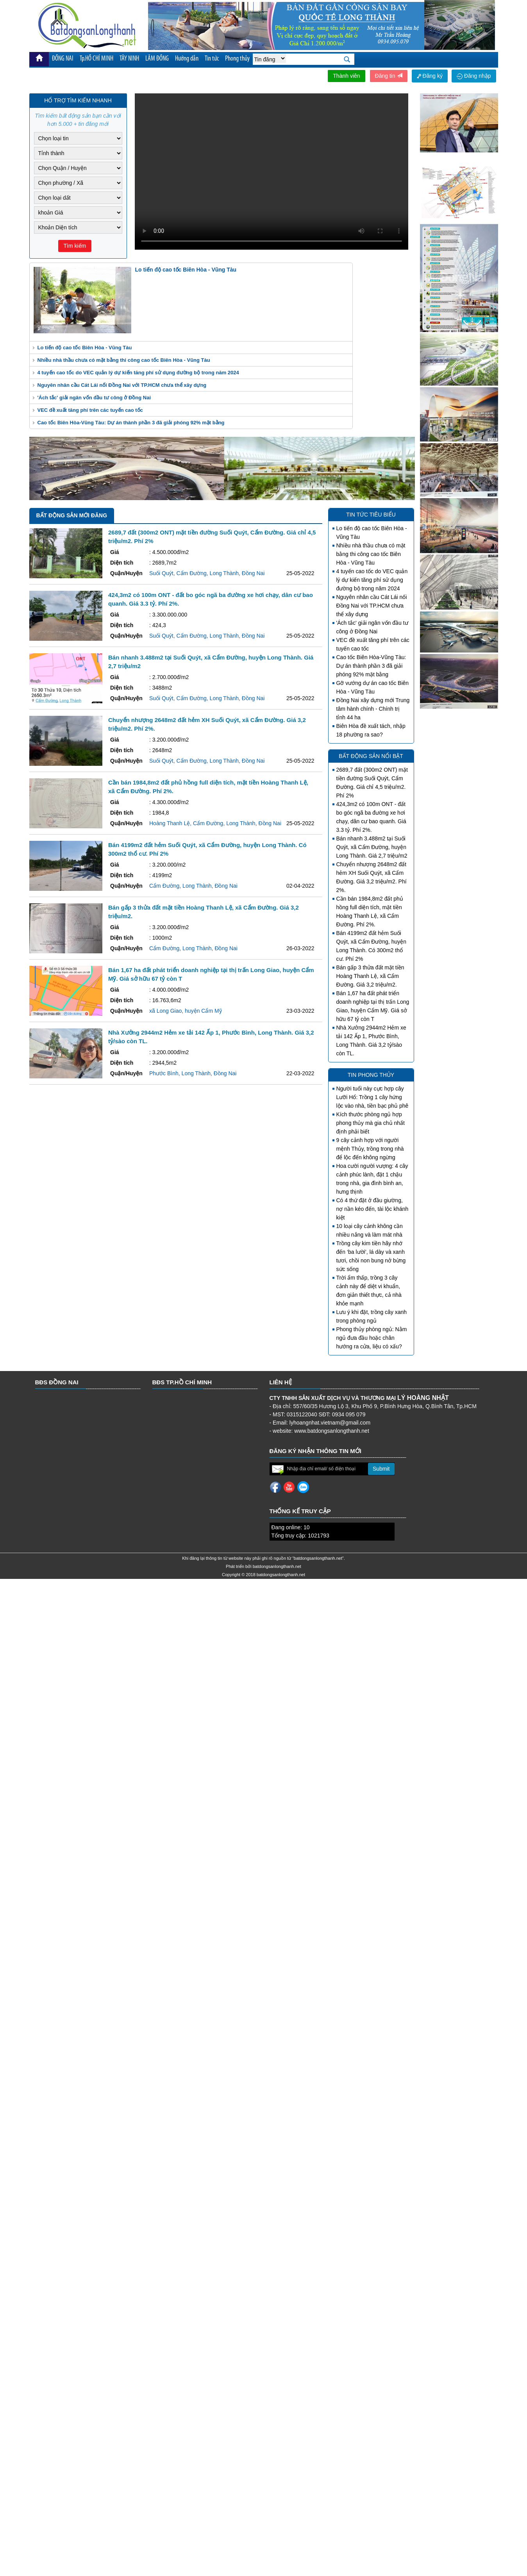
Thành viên (346, 76)
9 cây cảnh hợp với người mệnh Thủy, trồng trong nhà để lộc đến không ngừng (370, 1148)
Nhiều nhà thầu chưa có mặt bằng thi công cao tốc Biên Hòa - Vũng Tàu (124, 360)
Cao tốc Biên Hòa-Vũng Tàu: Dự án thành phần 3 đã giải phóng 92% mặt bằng (131, 422)
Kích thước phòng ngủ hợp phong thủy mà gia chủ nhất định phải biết (370, 1123)
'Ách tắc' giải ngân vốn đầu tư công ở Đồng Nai (94, 397)
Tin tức (212, 59)
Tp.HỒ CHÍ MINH (96, 59)
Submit (381, 1469)
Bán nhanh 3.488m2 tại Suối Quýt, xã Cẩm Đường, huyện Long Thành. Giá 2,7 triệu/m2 (371, 847)
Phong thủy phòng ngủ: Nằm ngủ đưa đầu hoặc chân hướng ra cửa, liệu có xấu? (371, 1338)
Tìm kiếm (75, 246)
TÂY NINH (129, 59)
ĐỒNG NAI (62, 59)
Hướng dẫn (186, 59)
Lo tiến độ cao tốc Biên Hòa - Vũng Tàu (85, 347)
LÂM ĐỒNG (157, 59)
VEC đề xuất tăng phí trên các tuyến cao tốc (90, 410)
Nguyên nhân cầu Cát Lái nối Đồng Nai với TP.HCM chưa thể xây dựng (122, 385)
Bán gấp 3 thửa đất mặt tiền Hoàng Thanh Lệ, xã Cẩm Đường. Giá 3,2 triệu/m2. (370, 976)
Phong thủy (237, 59)
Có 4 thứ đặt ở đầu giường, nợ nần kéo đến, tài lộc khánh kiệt (372, 1209)
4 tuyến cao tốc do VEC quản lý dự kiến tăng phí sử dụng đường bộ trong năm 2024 (138, 372)
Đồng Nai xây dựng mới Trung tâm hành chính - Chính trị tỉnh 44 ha (373, 708)
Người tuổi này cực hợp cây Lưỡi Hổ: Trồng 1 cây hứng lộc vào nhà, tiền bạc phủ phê (372, 1097)
